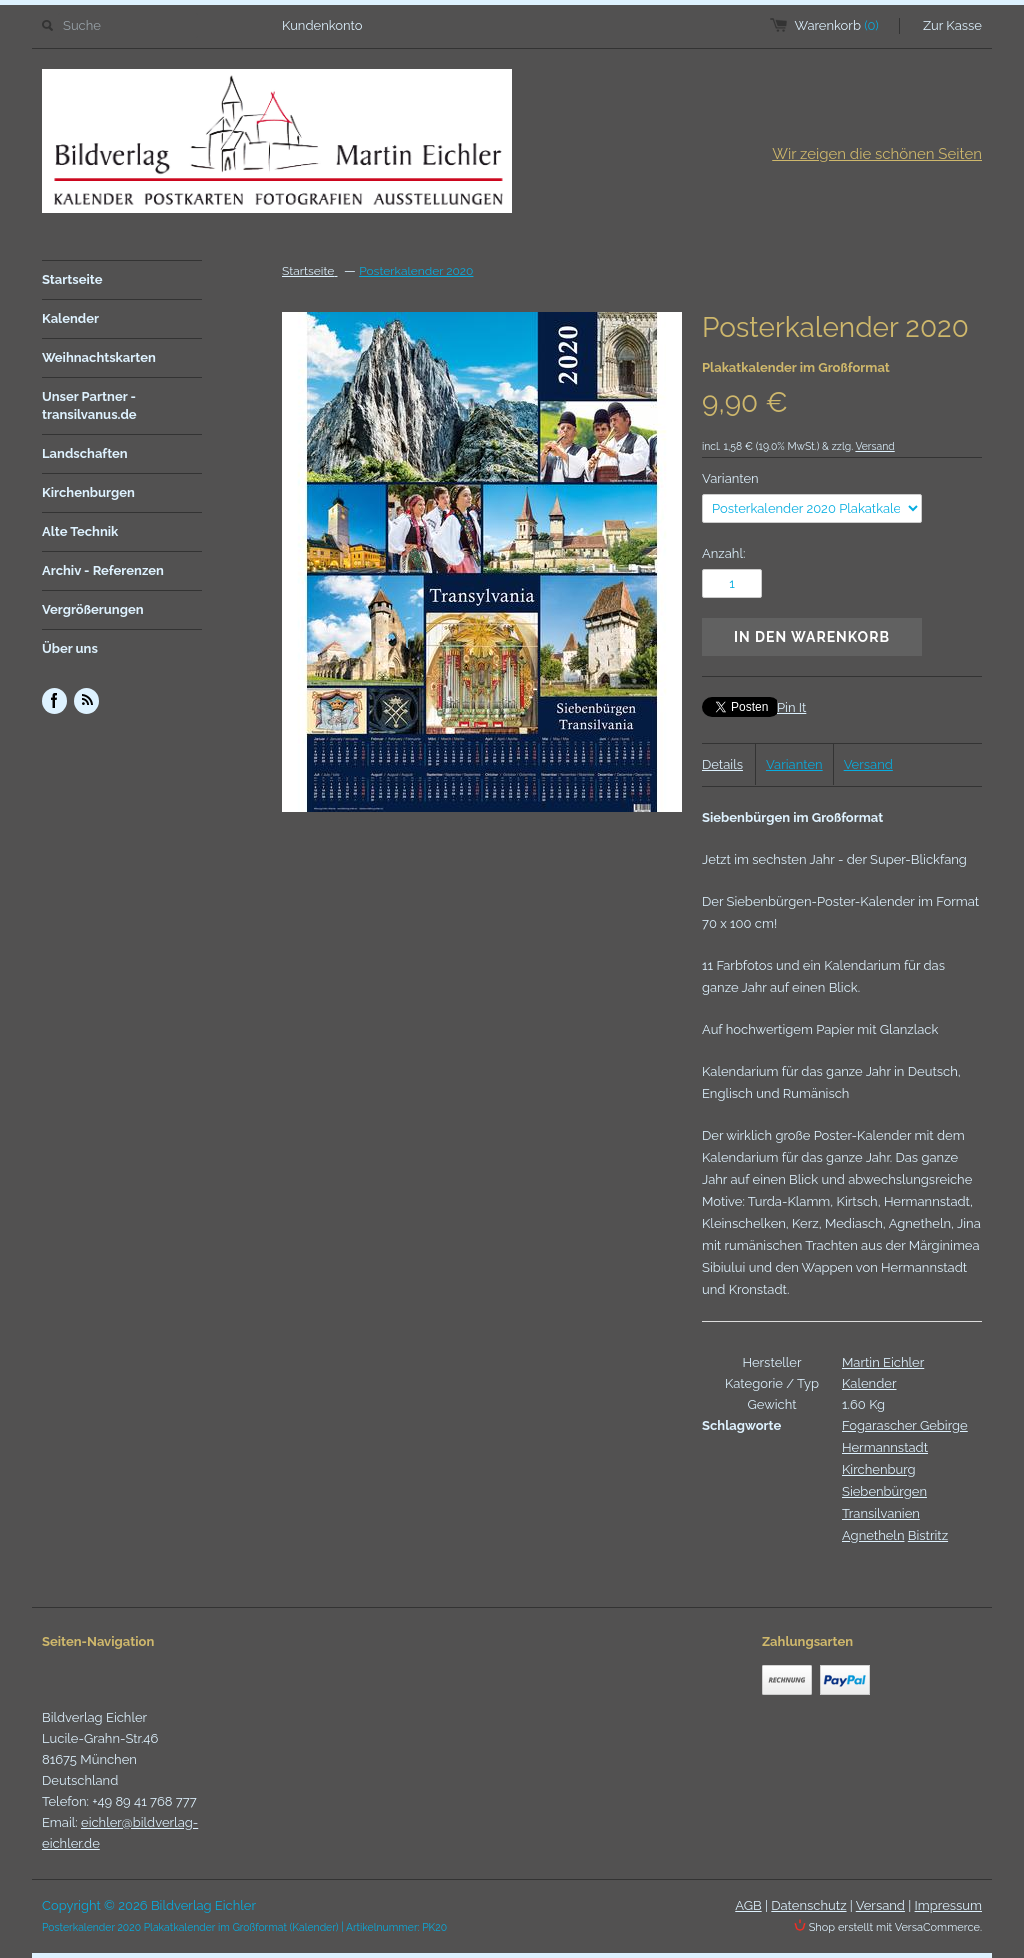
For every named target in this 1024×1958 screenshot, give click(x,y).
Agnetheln (873, 1535)
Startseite (72, 279)
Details (722, 764)
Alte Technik (80, 531)
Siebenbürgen (884, 1491)
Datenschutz (808, 1905)
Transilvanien (881, 1513)
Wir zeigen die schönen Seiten (877, 154)
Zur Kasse (952, 25)
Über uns (70, 648)
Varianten (730, 478)
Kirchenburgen (88, 492)
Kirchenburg (879, 1469)
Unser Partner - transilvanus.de (89, 405)
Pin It (791, 707)
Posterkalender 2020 (416, 271)
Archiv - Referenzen (103, 570)
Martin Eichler (883, 1362)
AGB (748, 1905)
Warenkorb (837, 25)
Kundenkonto (322, 25)
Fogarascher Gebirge (905, 1425)
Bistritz (928, 1535)
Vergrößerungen (93, 609)
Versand (874, 446)
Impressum (948, 1905)
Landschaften (85, 453)
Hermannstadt (885, 1447)
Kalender (70, 318)
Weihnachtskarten (99, 357)
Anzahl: (723, 553)
